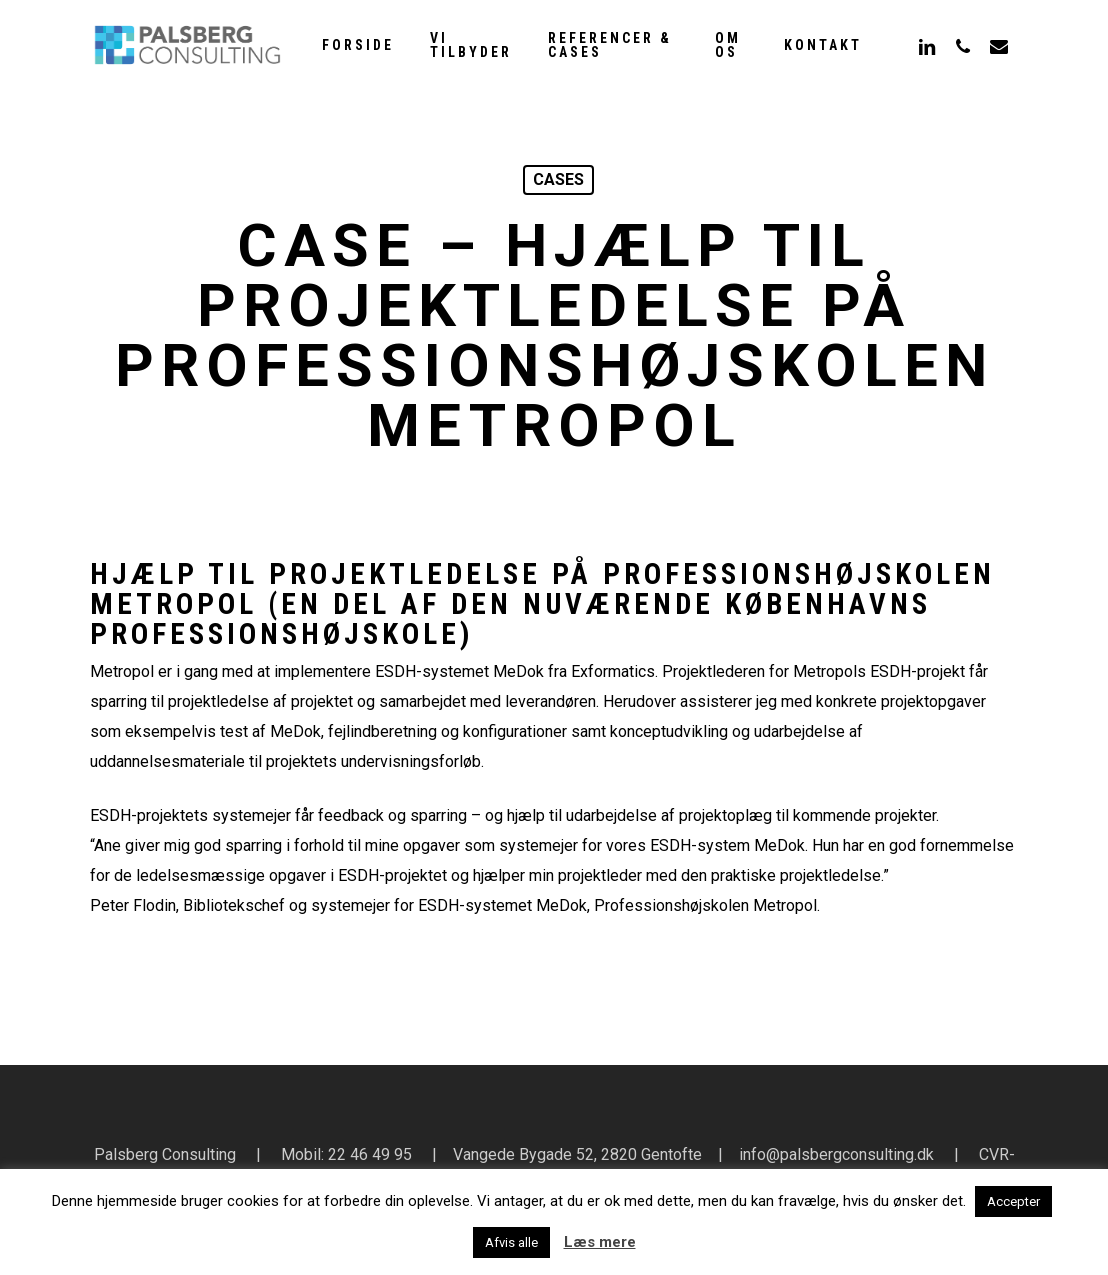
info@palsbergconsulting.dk (836, 1154)
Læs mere (600, 1242)
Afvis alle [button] (511, 1242)
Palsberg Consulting (165, 1154)
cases (558, 179)
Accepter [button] (1013, 1201)
